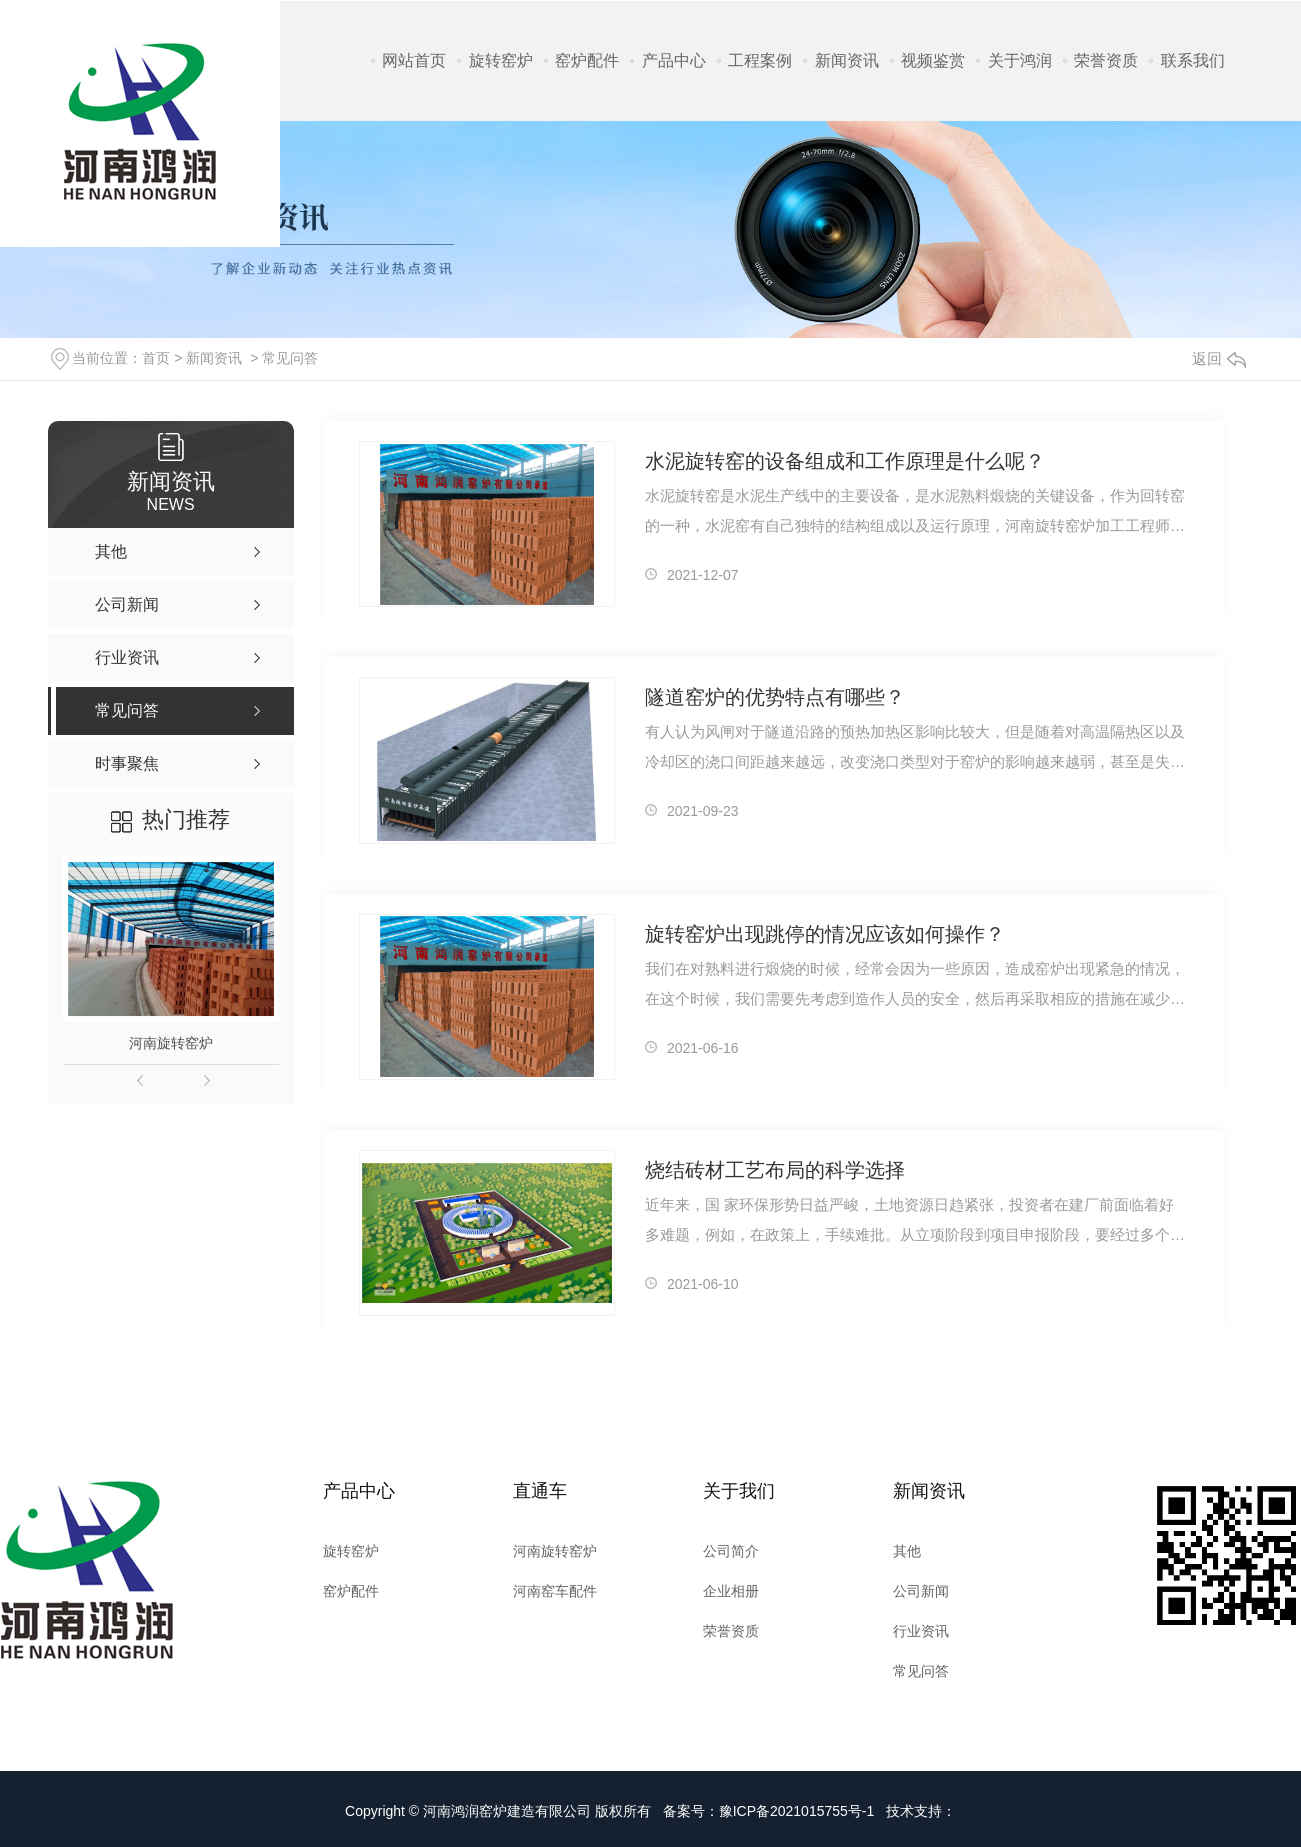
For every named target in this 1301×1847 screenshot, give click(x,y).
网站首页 (414, 60)
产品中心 (674, 60)
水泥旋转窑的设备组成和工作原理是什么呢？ (845, 461)
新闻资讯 (847, 60)
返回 (1219, 358)
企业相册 (731, 1591)
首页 (156, 358)
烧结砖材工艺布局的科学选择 (775, 1170)
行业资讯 (921, 1631)
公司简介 (731, 1551)
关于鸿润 (1020, 60)
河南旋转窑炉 (171, 1043)
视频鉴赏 (933, 60)
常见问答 (290, 358)
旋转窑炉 (501, 60)
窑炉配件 (587, 60)
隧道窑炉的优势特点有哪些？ (775, 697)
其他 (907, 1551)
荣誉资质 (1106, 60)
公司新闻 (921, 1591)
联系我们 (1193, 60)
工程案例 (760, 60)
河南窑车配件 (555, 1591)
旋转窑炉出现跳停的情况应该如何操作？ (825, 934)
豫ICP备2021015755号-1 (797, 1811)
